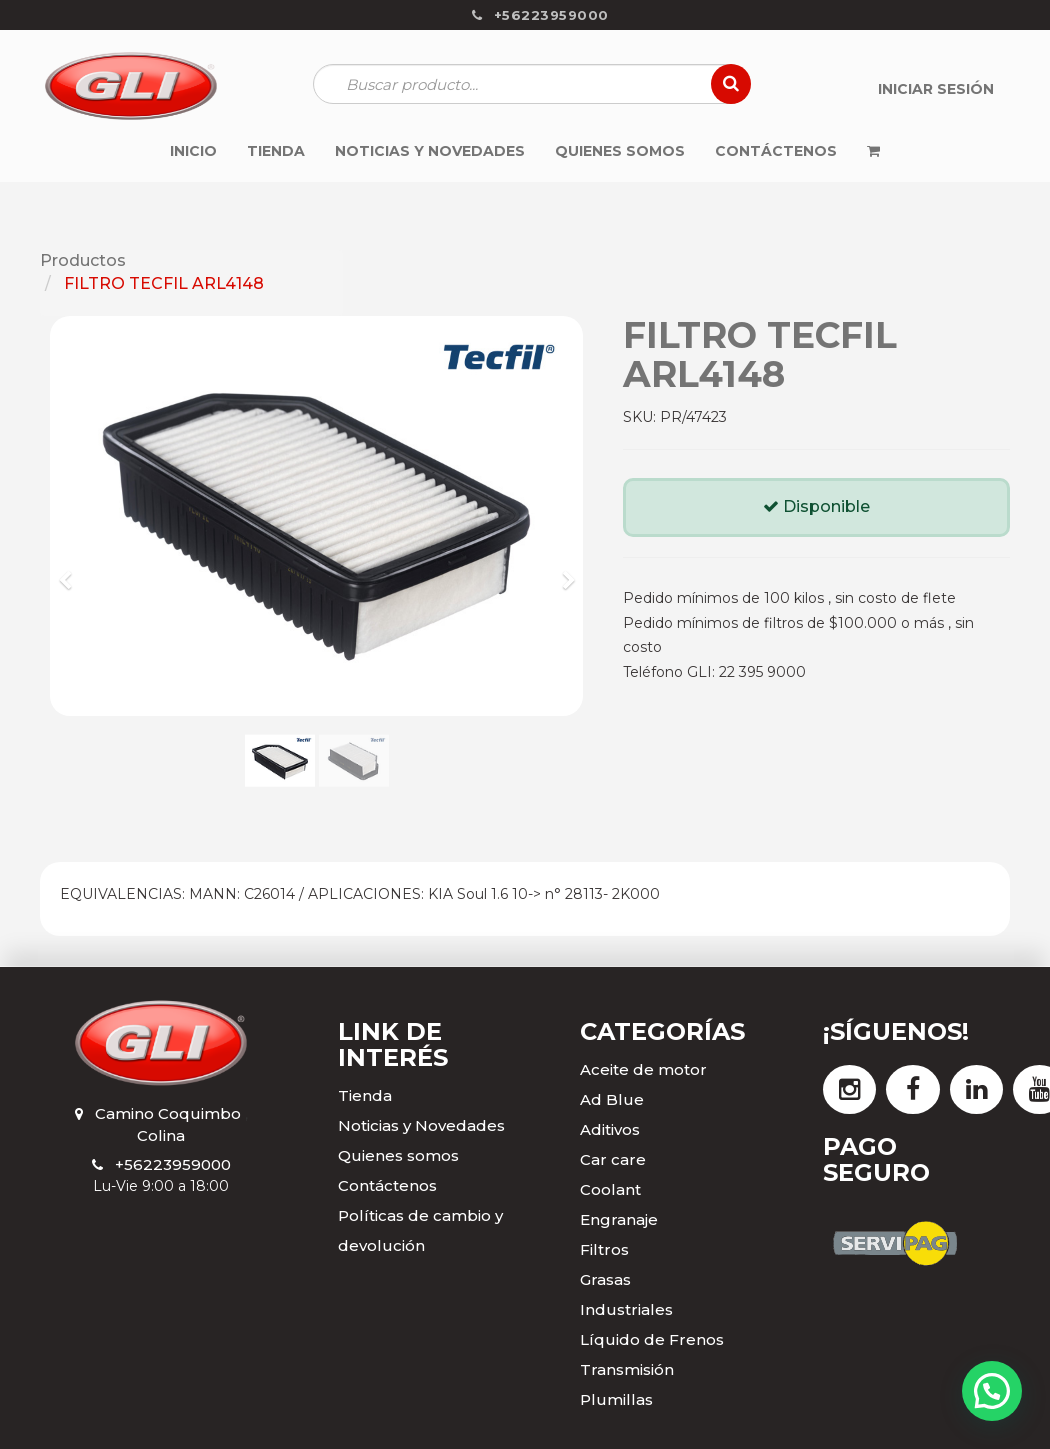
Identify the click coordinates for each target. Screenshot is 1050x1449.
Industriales (626, 1309)
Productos (83, 260)
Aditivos (610, 1129)
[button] (71, 571)
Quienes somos (398, 1155)
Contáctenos (387, 1185)
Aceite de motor (643, 1069)
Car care (613, 1159)
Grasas (605, 1279)
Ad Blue (612, 1099)
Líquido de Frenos (652, 1339)
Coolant (610, 1189)
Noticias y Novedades (421, 1125)
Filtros (604, 1249)
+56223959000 (173, 1164)
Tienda (365, 1095)
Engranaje (619, 1219)
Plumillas (616, 1399)
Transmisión (627, 1369)
